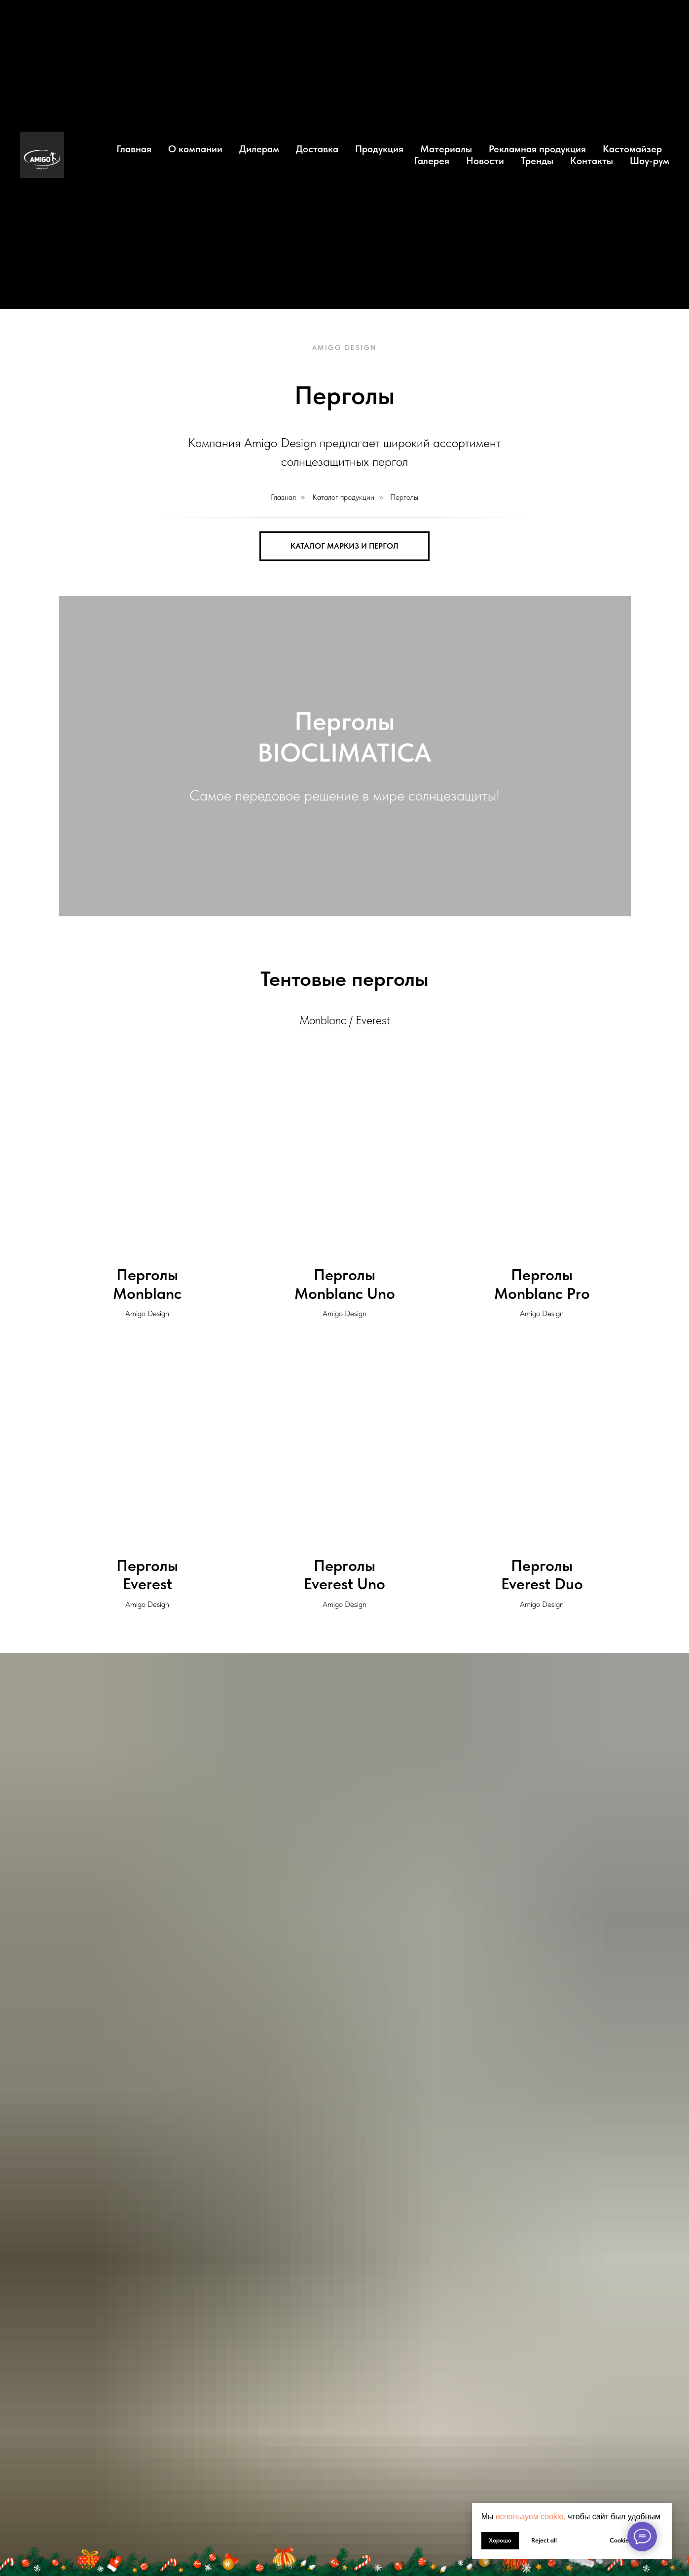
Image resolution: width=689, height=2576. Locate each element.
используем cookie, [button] (531, 2516)
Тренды (537, 161)
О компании (195, 149)
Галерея (431, 161)
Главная (133, 149)
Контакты (591, 161)
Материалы (446, 149)
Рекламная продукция (537, 149)
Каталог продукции (343, 497)
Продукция (379, 149)
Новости (485, 161)
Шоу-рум (649, 161)
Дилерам (259, 149)
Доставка (317, 149)
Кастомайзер (632, 149)
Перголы (404, 497)
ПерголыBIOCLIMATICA (344, 737)
